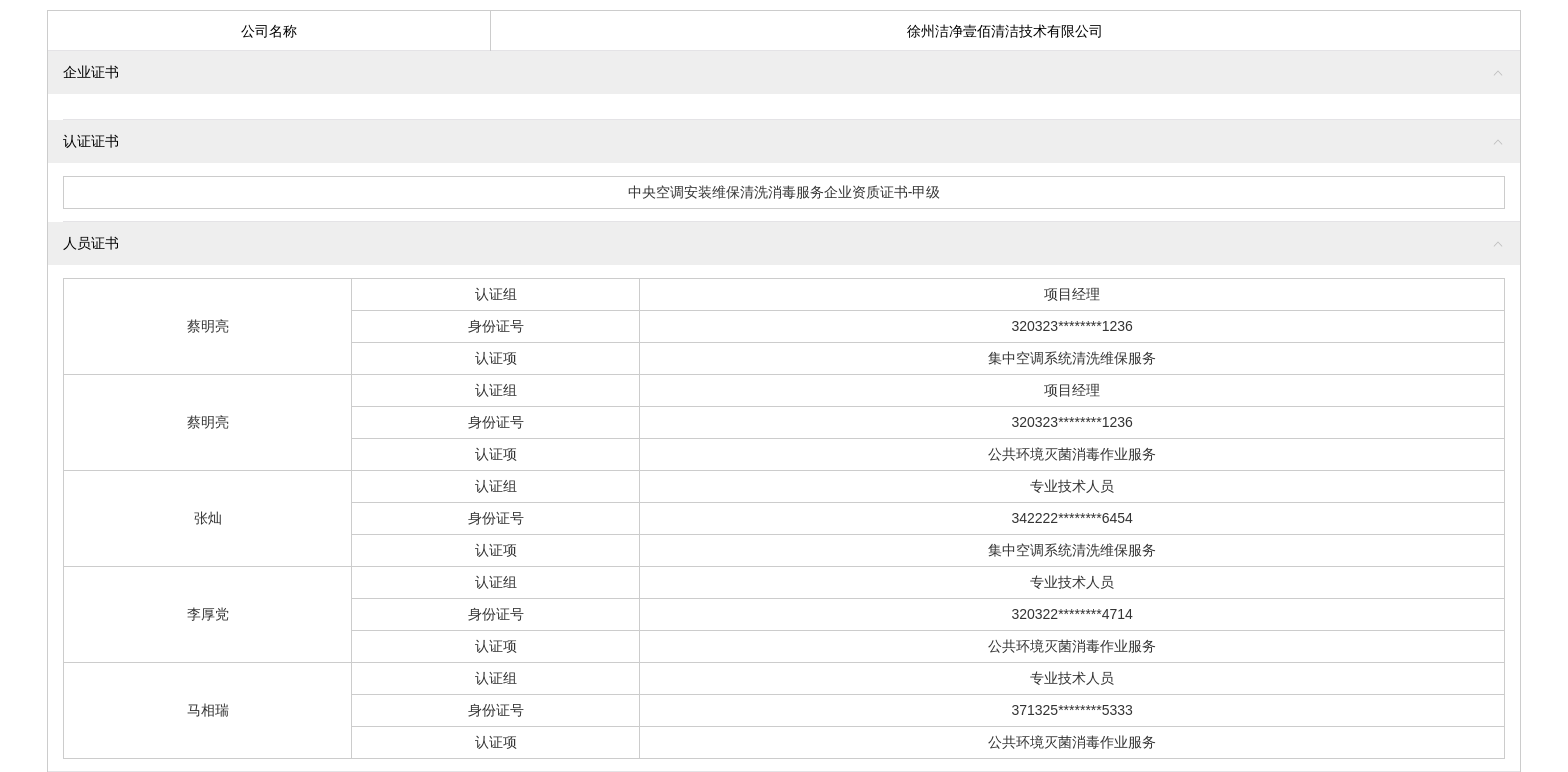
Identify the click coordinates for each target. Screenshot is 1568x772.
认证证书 (91, 141)
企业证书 (91, 72)
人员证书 (91, 243)
